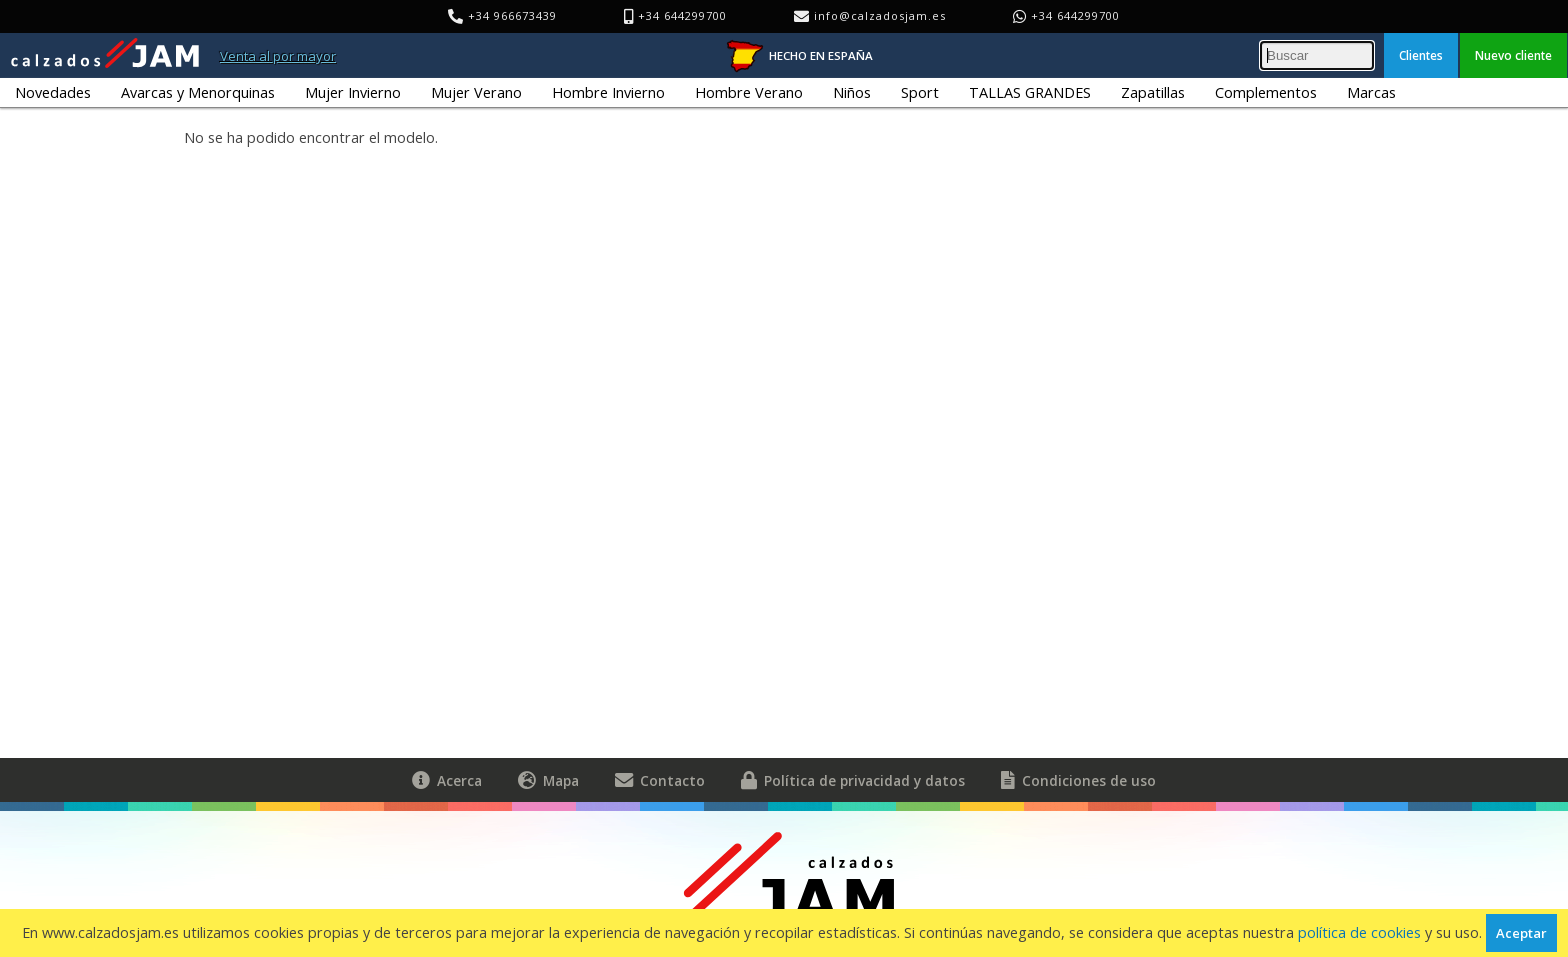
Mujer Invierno (353, 92)
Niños (852, 92)
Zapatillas (1153, 92)
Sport (920, 92)
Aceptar (1521, 933)
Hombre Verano (749, 92)
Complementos (1266, 92)
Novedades (53, 92)
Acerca (447, 780)
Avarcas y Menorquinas (198, 92)
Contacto (660, 780)
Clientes (1421, 55)
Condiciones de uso (1078, 780)
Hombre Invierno (608, 92)
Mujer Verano (476, 92)
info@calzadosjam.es (880, 15)
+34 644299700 (1075, 15)
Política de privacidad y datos (853, 780)
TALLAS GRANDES (1030, 92)
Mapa (548, 780)
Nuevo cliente (1513, 55)
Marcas (1371, 92)
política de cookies (1359, 932)
